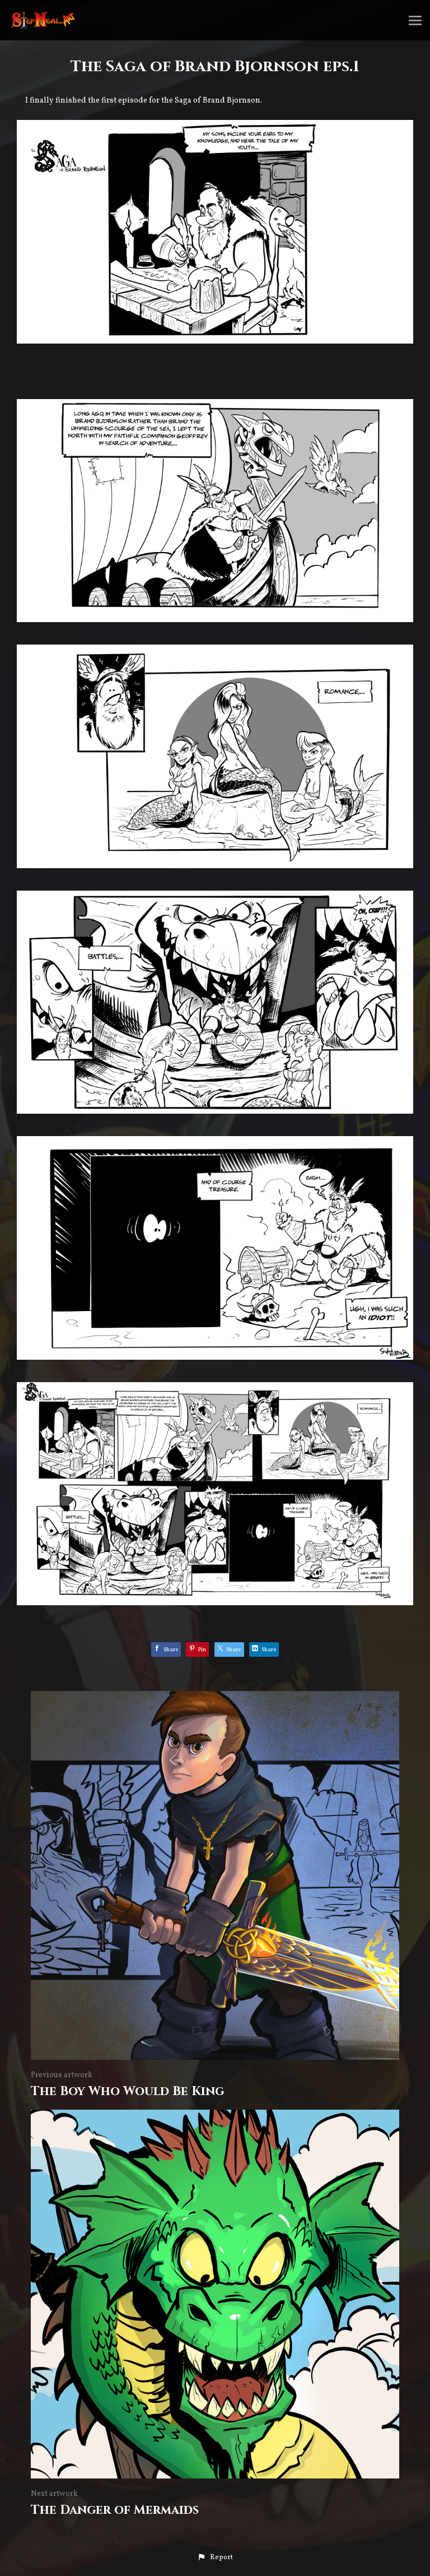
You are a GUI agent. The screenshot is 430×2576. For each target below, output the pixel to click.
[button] (215, 2557)
